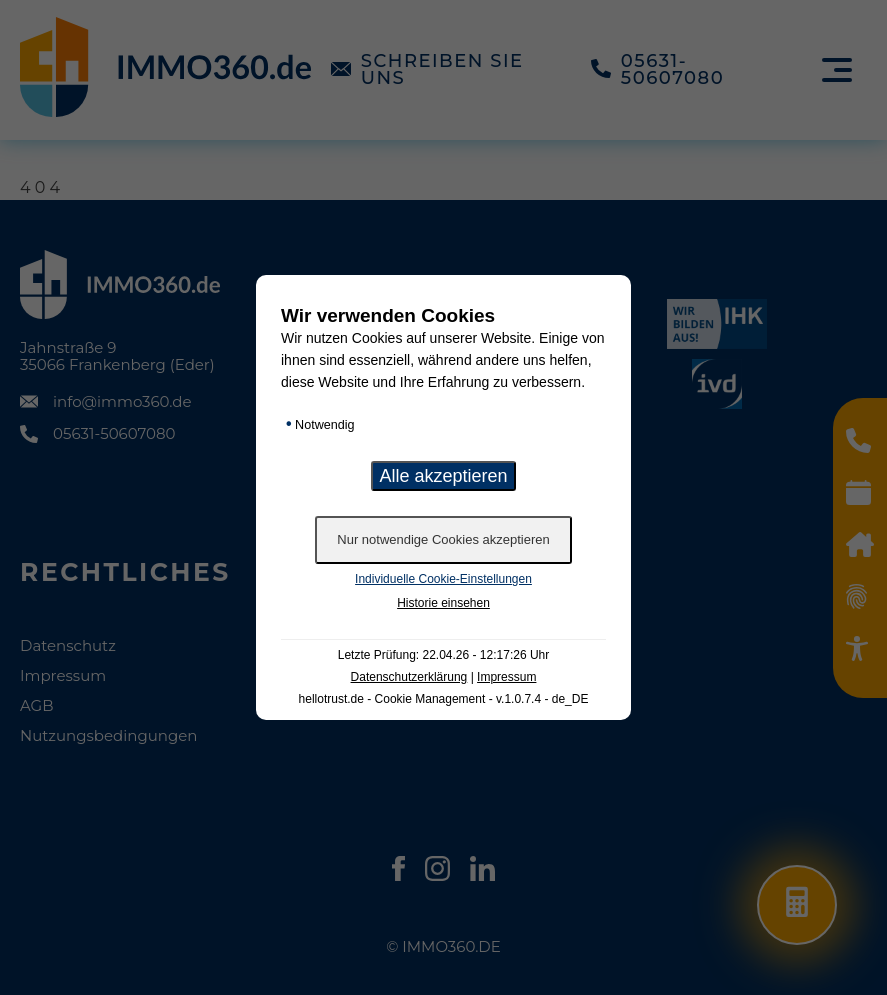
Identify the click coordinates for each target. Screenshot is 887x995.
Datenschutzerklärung (409, 677)
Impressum (506, 677)
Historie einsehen (443, 603)
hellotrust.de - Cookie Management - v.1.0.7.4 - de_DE (444, 699)
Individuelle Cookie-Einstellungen (443, 579)
